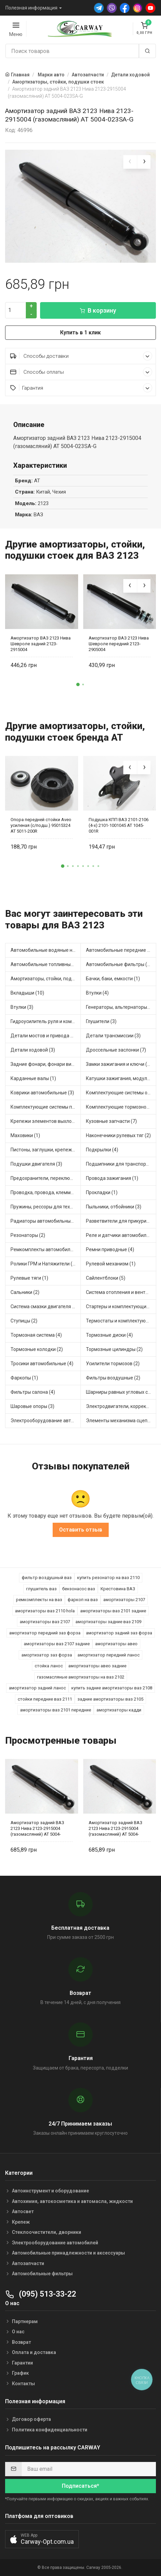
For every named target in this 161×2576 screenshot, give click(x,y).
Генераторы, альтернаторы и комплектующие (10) (121, 1007)
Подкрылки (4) (102, 1149)
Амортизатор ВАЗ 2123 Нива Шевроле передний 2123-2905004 (119, 643)
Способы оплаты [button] (81, 371)
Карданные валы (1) (33, 1078)
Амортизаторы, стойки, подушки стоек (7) (46, 978)
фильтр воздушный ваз (47, 1577)
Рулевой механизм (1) (111, 1263)
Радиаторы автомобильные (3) (45, 1221)
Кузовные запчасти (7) (111, 1121)
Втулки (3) (22, 1007)
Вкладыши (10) (27, 993)
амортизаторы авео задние (97, 1665)
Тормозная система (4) (36, 1335)
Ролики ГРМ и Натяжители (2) (44, 1263)
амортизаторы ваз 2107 (45, 1621)
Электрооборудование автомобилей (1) (46, 1420)
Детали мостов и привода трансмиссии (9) (46, 1035)
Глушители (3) (101, 1021)
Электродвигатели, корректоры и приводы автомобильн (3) (121, 1406)
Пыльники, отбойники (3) (113, 1206)
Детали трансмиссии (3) (113, 1035)
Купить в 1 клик (80, 332)
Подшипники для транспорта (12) (121, 1164)
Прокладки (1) (102, 1192)
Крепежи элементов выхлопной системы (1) (46, 1121)
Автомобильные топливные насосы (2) (46, 964)
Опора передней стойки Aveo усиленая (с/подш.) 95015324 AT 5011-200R (41, 825)
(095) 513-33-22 (40, 2294)
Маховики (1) (25, 1135)
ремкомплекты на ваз (39, 1599)
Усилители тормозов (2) (113, 1363)
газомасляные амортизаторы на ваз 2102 (80, 1677)
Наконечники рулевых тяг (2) (118, 1135)
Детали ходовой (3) (33, 1050)
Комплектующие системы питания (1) (46, 1107)
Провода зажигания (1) (112, 1178)
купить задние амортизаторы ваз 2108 (111, 1687)
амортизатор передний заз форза (44, 1632)
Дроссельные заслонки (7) (116, 1050)
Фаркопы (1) (24, 1377)
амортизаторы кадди (118, 1709)
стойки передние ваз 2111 (45, 1699)
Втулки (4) (97, 993)
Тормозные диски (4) (109, 1335)
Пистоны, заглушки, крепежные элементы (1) (46, 1149)
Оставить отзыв (80, 1529)
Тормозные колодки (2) (37, 1349)
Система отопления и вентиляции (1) (121, 1292)
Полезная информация (31, 8)
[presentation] (130, 162)
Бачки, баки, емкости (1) (113, 978)
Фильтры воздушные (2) (113, 1377)
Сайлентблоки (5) (105, 1278)
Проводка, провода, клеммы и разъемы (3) (46, 1192)
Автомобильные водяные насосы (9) (46, 950)
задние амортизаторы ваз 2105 (110, 1699)
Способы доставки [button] (81, 355)
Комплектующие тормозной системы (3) (121, 1107)
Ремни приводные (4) (110, 1249)
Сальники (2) (25, 1292)
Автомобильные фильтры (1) (118, 964)
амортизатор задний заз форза (119, 1632)
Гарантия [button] (81, 387)
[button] (78, 684)
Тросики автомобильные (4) (42, 1363)
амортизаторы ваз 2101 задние (113, 1610)
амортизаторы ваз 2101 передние (55, 1709)
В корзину (98, 310)
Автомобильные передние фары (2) (121, 950)
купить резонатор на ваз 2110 (108, 1577)
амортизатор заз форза (46, 1654)
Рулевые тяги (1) (29, 1278)
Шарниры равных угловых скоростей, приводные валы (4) (121, 1392)
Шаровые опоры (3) (32, 1406)
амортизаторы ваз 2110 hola (45, 1610)
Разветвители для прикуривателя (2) (121, 1221)
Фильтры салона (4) (33, 1392)
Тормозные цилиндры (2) (114, 1349)
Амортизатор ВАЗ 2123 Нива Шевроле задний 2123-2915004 (41, 643)
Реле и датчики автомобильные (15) (121, 1235)
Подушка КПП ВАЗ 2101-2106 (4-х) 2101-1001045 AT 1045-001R (118, 825)
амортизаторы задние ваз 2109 (108, 1621)
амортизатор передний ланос (108, 1654)
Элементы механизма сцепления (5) (121, 1420)
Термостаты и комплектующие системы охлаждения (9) (121, 1320)
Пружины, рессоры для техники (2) (46, 1206)
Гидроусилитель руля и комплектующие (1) (46, 1021)
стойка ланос (49, 1665)
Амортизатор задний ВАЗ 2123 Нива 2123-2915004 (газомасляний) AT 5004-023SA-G (37, 1828)
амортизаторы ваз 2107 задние (57, 1643)
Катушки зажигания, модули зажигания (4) (121, 1078)
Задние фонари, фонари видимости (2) (46, 1064)
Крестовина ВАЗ (118, 1588)
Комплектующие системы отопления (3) (121, 1092)
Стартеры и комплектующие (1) (121, 1306)
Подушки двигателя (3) (36, 1164)
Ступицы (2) (24, 1320)
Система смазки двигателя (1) (44, 1306)
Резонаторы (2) (28, 1235)
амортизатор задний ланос (37, 1687)
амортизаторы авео (116, 1643)
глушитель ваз (41, 1588)
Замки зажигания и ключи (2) (118, 1064)
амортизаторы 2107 (124, 1599)
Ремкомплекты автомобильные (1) (46, 1249)
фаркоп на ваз (83, 1599)
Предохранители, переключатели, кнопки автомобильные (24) (46, 1178)
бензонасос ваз (78, 1588)
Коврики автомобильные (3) (42, 1092)
